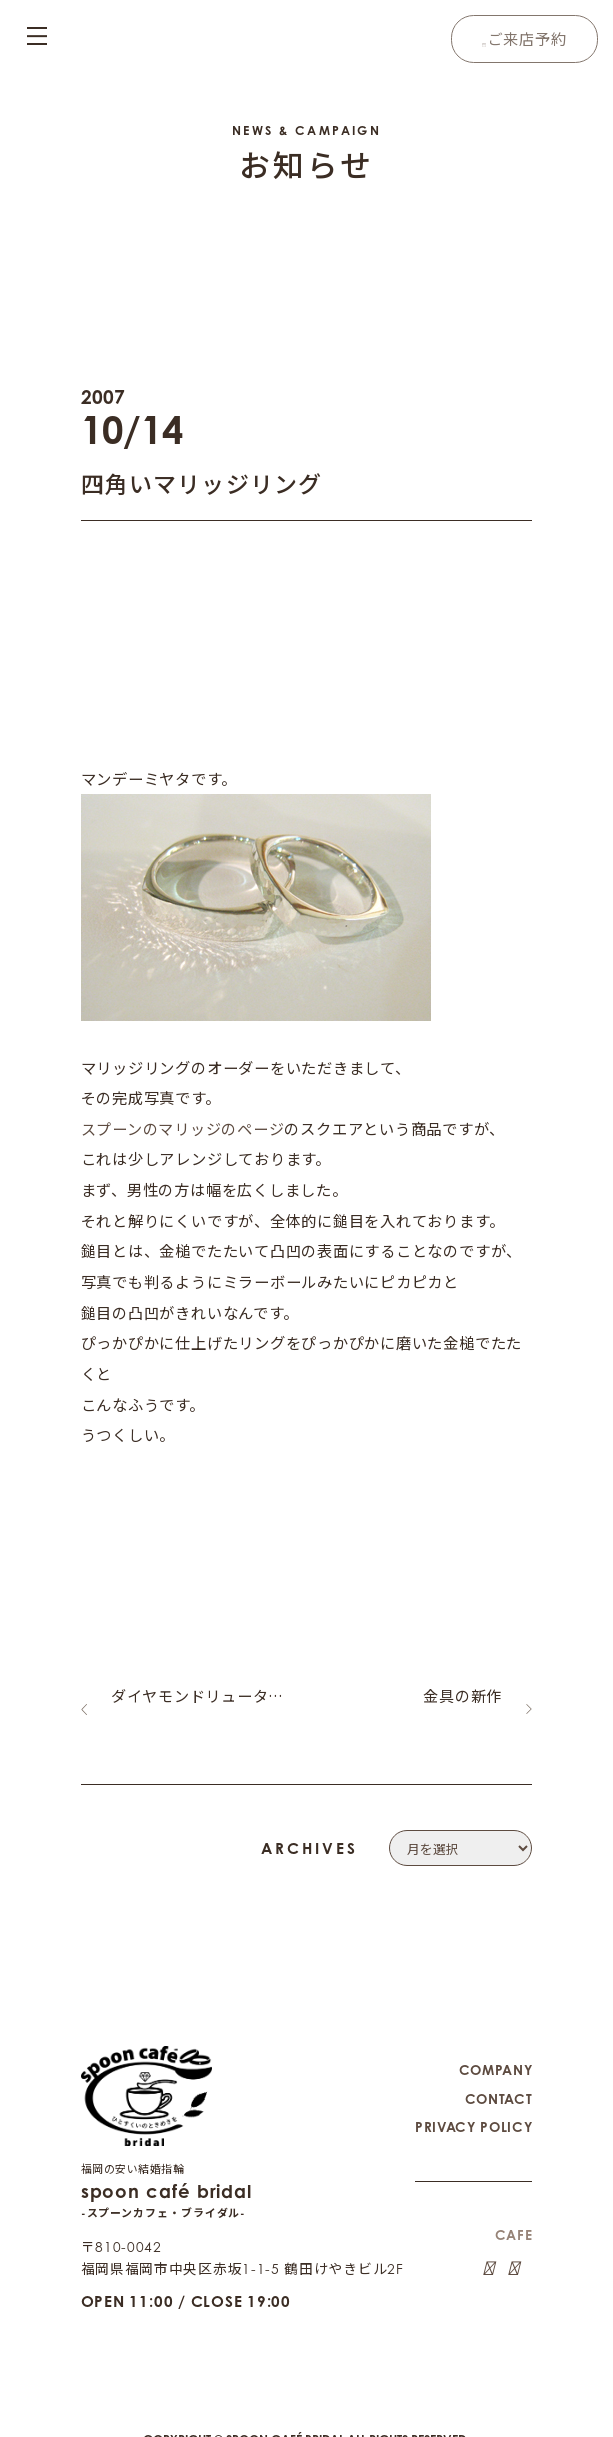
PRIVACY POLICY (472, 2109)
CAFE (514, 2216)
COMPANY (495, 2054)
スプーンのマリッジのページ (183, 1128)
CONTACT (498, 2082)
